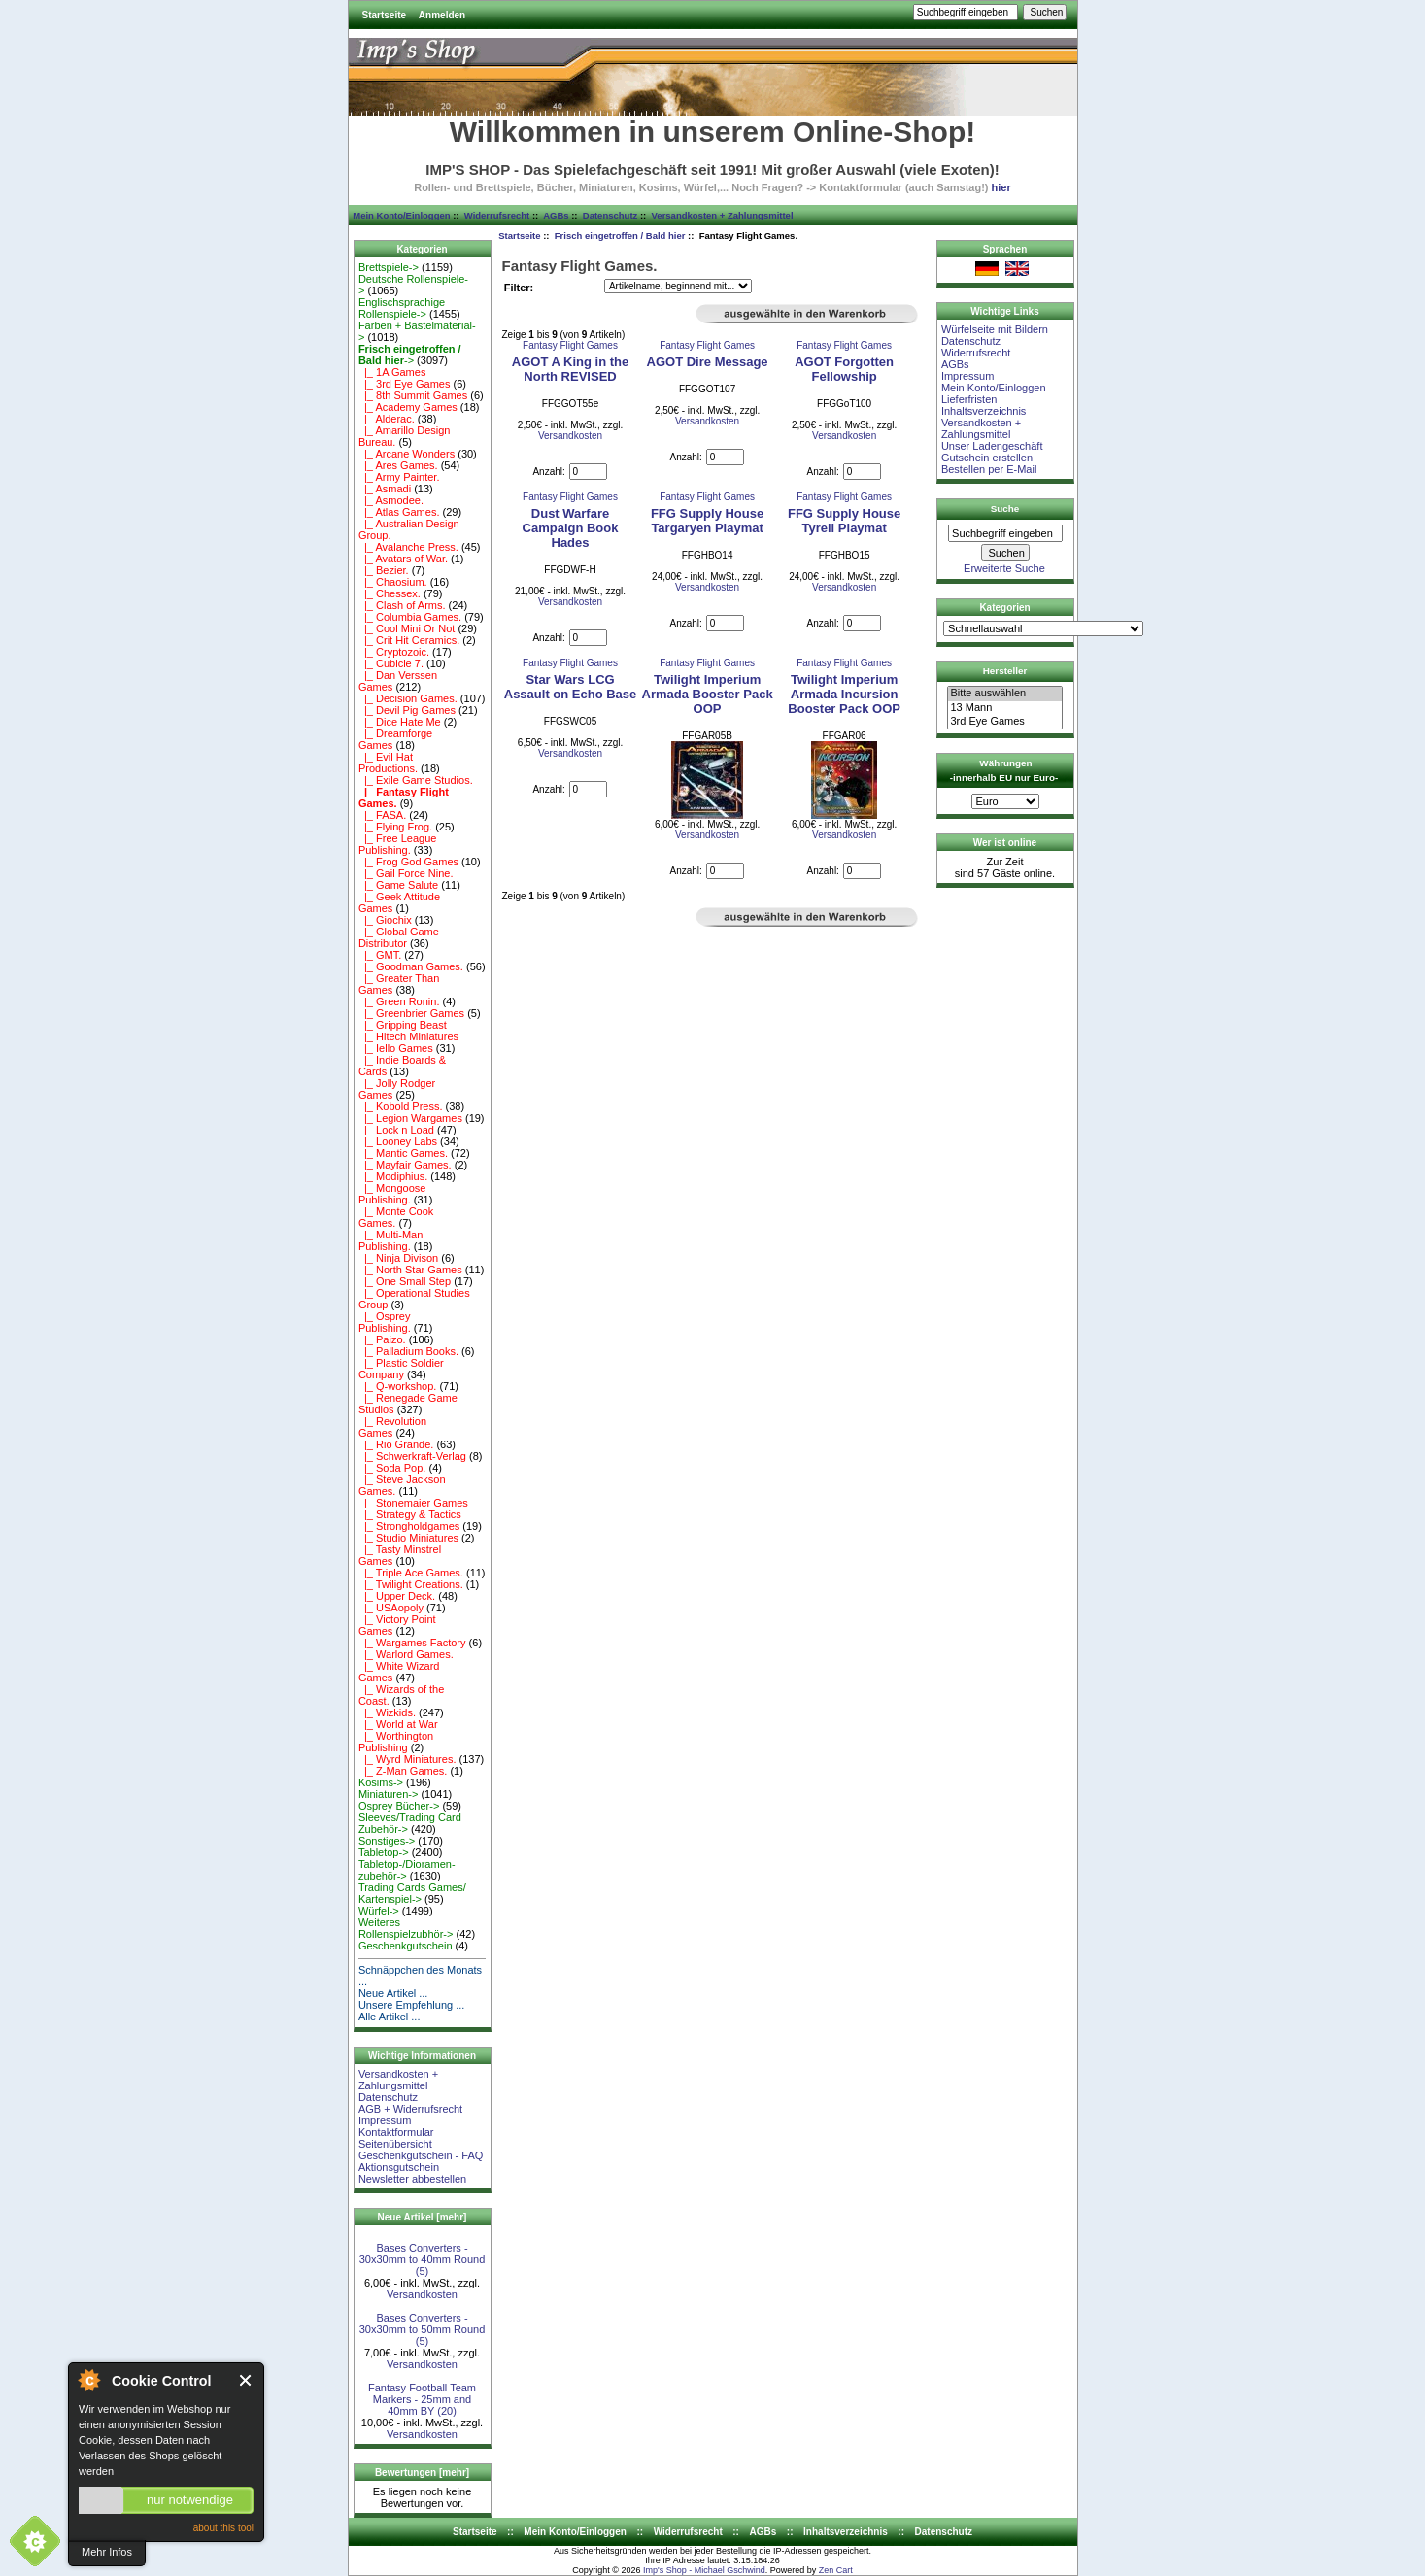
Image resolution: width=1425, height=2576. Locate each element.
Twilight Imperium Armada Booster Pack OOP (707, 694)
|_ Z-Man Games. (403, 1771)
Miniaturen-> (388, 1794)
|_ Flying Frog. (395, 826)
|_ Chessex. (389, 593)
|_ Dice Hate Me (399, 722)
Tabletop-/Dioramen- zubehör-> (407, 1869)
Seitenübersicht (395, 2144)
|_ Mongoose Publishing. (392, 1193)
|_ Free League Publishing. (397, 844)
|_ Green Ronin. (399, 1001)
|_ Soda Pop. (392, 1468)
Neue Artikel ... (393, 1993)
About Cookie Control (88, 2379)
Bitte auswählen (1004, 693)
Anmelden (442, 15)
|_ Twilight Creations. (410, 1584)
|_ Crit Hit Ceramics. (408, 640)
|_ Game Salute (398, 885)
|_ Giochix (385, 920)
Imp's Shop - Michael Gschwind (704, 2570)
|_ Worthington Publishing (395, 1741)
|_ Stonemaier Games (413, 1502)
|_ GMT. (379, 955)
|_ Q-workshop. (397, 1386)
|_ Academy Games (408, 407)
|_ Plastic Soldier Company (401, 1368)
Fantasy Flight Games (570, 345)
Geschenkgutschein (405, 1945)
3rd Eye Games (1004, 722)
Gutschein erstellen (987, 457)
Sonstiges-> (386, 1841)
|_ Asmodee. (391, 500)
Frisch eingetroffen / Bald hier (620, 235)
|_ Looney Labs (397, 1141)
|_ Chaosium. (392, 582)
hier (1001, 187)
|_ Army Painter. (399, 477)
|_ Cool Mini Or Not (406, 628)
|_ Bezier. (383, 570)
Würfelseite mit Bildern (994, 329)
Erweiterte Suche (1004, 568)
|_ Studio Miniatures (408, 1537)
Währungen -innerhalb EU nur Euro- (1004, 770)
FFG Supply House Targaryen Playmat (707, 520)
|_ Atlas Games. (399, 512)
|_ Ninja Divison (398, 1258)
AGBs (555, 215)
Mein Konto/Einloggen (401, 215)
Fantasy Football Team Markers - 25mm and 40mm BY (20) (422, 2399)
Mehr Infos (107, 2552)
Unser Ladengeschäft (992, 446)
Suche (1005, 508)
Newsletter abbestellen (412, 2179)
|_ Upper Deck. (396, 1596)
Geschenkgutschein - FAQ (420, 2155)
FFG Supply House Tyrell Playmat (844, 520)
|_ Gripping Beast (402, 1025)
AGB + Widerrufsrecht (410, 2109)
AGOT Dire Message (707, 362)
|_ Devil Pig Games (407, 710)
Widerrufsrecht (496, 215)
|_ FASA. (382, 815)
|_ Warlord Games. (406, 1654)
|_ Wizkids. (387, 1712)
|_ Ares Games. (398, 465)
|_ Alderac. (386, 418)
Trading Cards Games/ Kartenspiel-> (412, 1893)
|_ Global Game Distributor (398, 937)
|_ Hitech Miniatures (408, 1036)
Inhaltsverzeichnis (983, 411)
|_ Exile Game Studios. (415, 780)
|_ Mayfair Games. (405, 1164)
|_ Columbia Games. (409, 617)
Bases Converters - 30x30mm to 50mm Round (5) (422, 2329)
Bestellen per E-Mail (988, 469)
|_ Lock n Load (396, 1129)
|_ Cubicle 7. (391, 663)
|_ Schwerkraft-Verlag (412, 1456)
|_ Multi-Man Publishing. (390, 1240)
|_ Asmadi (384, 488)
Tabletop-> (383, 1852)
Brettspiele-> (388, 267)
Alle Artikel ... (389, 2016)
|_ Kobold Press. (400, 1106)
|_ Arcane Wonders (406, 453)
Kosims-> (380, 1782)
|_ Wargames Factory (412, 1642)
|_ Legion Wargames (410, 1118)
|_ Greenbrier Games (411, 1013)
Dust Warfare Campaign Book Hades (571, 528)
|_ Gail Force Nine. (406, 873)
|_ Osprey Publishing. (384, 1322)
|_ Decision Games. (408, 698)
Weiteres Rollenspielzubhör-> (406, 1928)
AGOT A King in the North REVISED (570, 369)
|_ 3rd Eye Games (404, 384)
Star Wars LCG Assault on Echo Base (570, 686)
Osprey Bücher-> (398, 1806)
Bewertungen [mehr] (422, 2472)
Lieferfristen (969, 399)
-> (409, 354)
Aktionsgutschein (398, 2167)
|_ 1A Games (392, 372)
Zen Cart (836, 2570)
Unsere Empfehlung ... (411, 2005)
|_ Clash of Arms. (402, 605)
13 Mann (1004, 708)
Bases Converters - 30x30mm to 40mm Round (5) (422, 2259)
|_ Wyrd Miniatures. (407, 1759)
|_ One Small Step (404, 1281)
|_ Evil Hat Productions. (388, 762)
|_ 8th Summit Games (412, 395)
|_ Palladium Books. (408, 1351)
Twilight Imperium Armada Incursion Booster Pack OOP (844, 694)
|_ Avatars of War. (403, 558)
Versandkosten (422, 2294)
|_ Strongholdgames (408, 1526)
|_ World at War (398, 1724)
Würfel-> (378, 1910)
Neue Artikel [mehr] (422, 2217)
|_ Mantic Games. (403, 1153)
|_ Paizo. (382, 1339)
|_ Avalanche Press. (408, 547)
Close (246, 2380)
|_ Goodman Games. (410, 966)
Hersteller (1005, 670)
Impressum (384, 2120)
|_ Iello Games (395, 1048)
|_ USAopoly (391, 1607)
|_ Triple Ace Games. (410, 1572)
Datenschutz (610, 215)
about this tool (223, 2528)
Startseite (384, 15)
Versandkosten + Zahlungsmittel (723, 215)
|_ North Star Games (410, 1269)
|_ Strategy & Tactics (409, 1514)
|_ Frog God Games (408, 861)
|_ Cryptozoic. (393, 652)
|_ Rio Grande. (395, 1444)
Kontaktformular (396, 2132)
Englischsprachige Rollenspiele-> (401, 308)
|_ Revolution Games (392, 1427)
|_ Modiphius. (392, 1176)
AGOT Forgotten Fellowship (844, 369)
